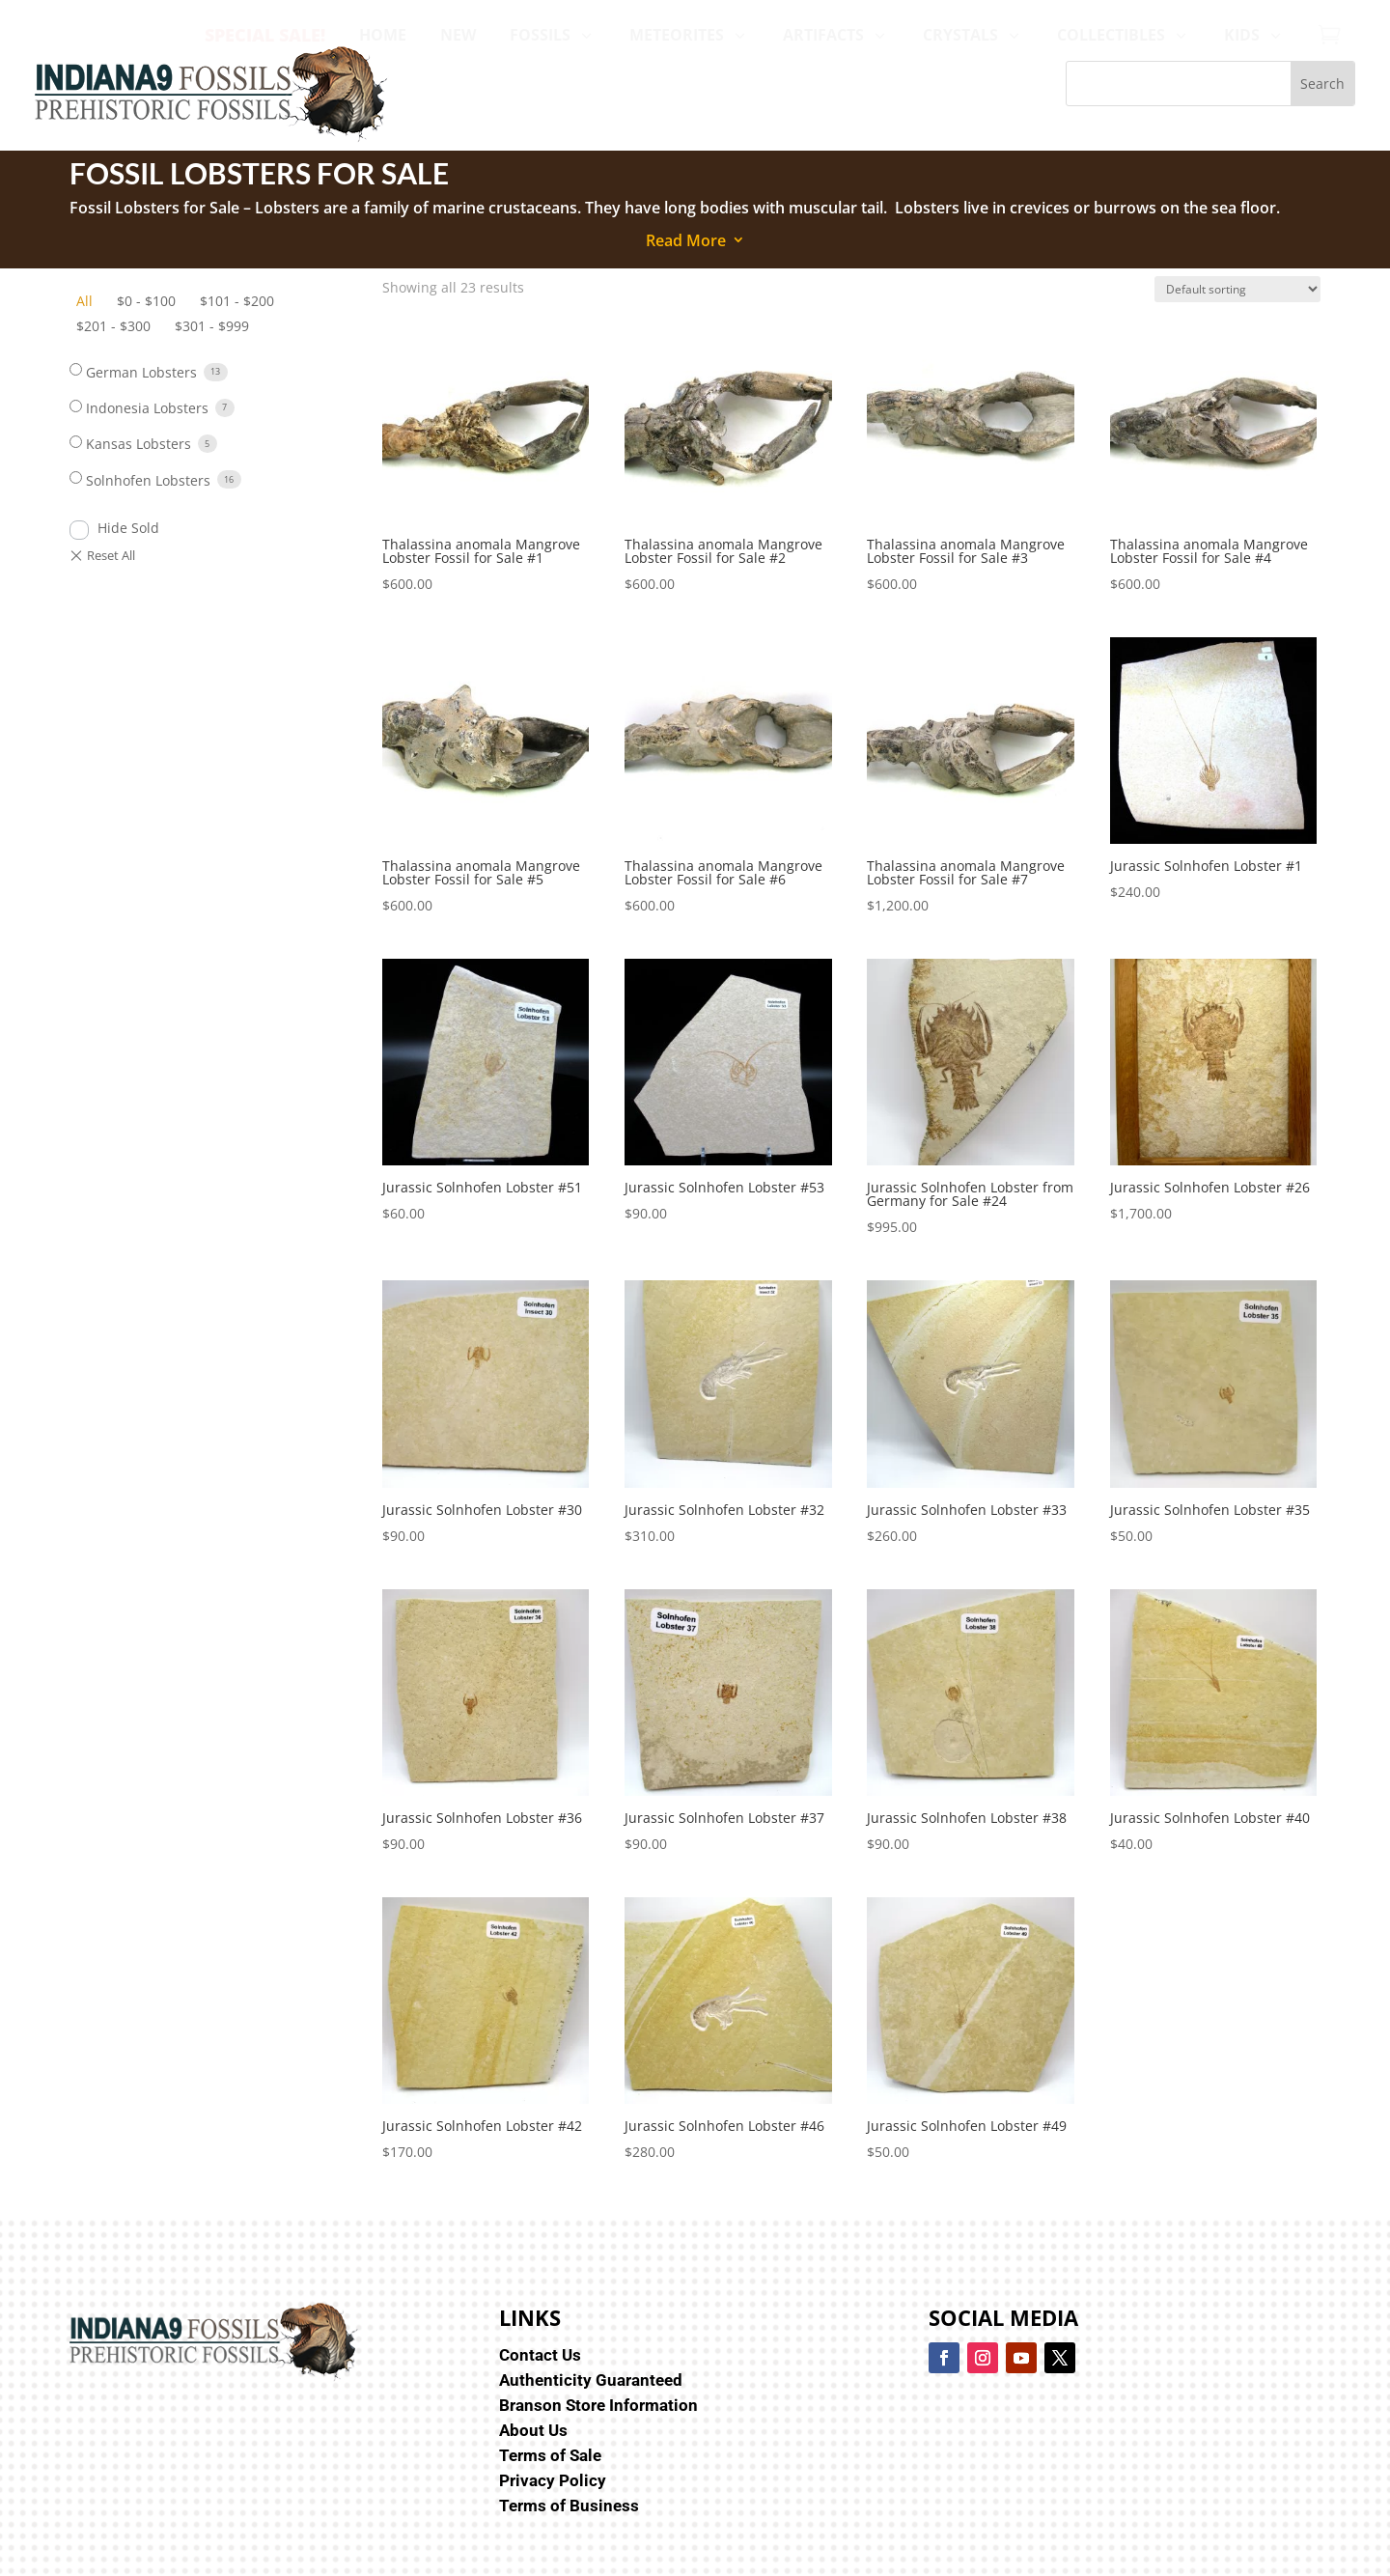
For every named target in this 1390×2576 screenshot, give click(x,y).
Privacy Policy (552, 2480)
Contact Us (540, 2355)
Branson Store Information (598, 2405)
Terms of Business (569, 2505)
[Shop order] (1237, 289)
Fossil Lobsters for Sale (156, 207)
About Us (533, 2430)
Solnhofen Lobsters (148, 480)
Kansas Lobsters (138, 443)
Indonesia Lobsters (147, 408)
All (84, 301)
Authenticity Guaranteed (590, 2380)
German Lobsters (141, 372)
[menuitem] (265, 34)
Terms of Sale (550, 2455)
